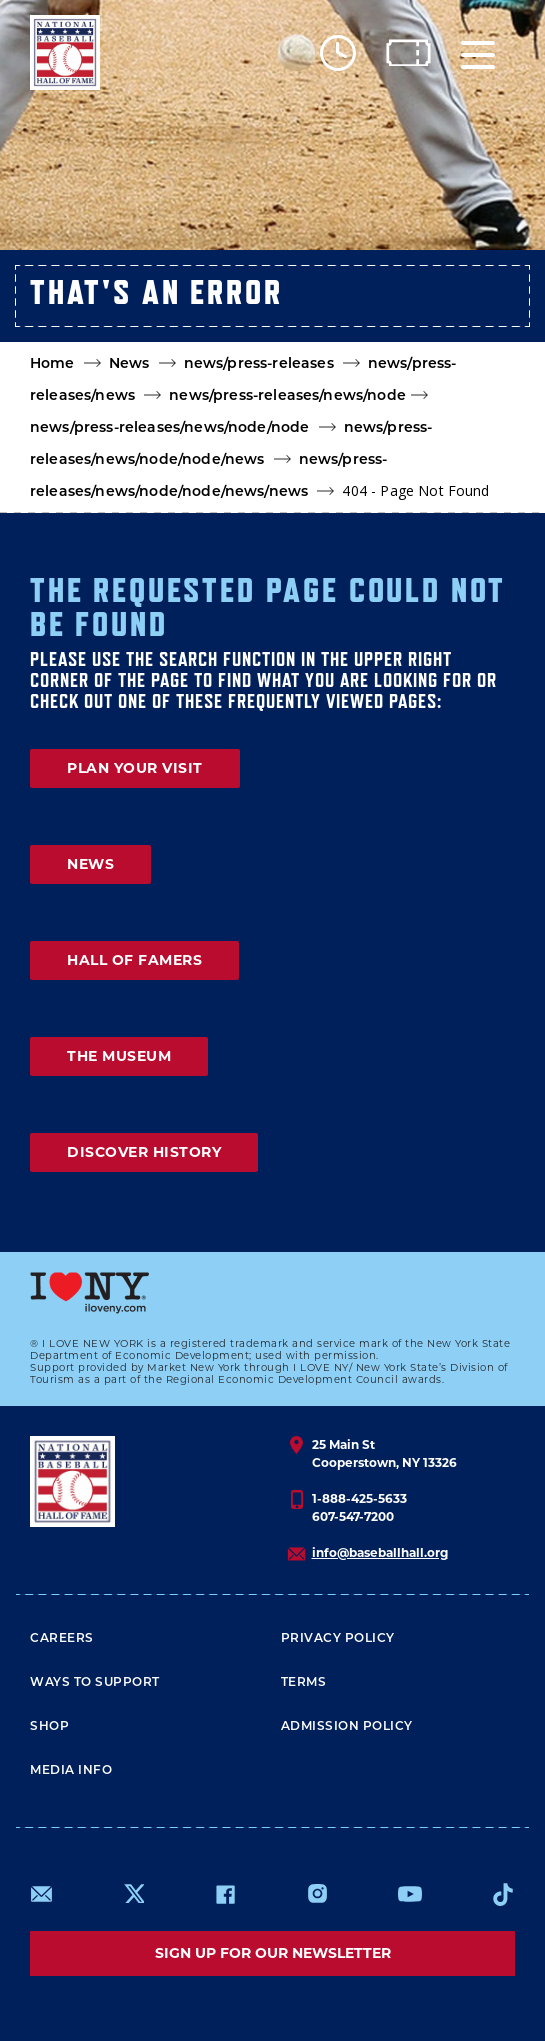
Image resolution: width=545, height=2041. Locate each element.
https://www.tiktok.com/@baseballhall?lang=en (503, 1894)
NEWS (90, 864)
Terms (304, 1681)
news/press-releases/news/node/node (169, 427)
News (129, 363)
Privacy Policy (338, 1637)
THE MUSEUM (119, 1056)
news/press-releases (259, 363)
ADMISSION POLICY (347, 1725)
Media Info (71, 1769)
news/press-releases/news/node (287, 395)
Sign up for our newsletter (273, 1953)
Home (52, 363)
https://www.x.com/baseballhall (133, 1892)
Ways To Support (95, 1681)
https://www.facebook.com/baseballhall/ (225, 1894)
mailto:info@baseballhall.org (42, 1894)
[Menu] (478, 52)
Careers (62, 1637)
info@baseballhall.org (380, 1552)
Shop (49, 1725)
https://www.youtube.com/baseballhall (410, 1894)
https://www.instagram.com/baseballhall (317, 1894)
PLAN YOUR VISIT (135, 768)
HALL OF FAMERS (134, 960)
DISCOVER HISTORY (144, 1152)
